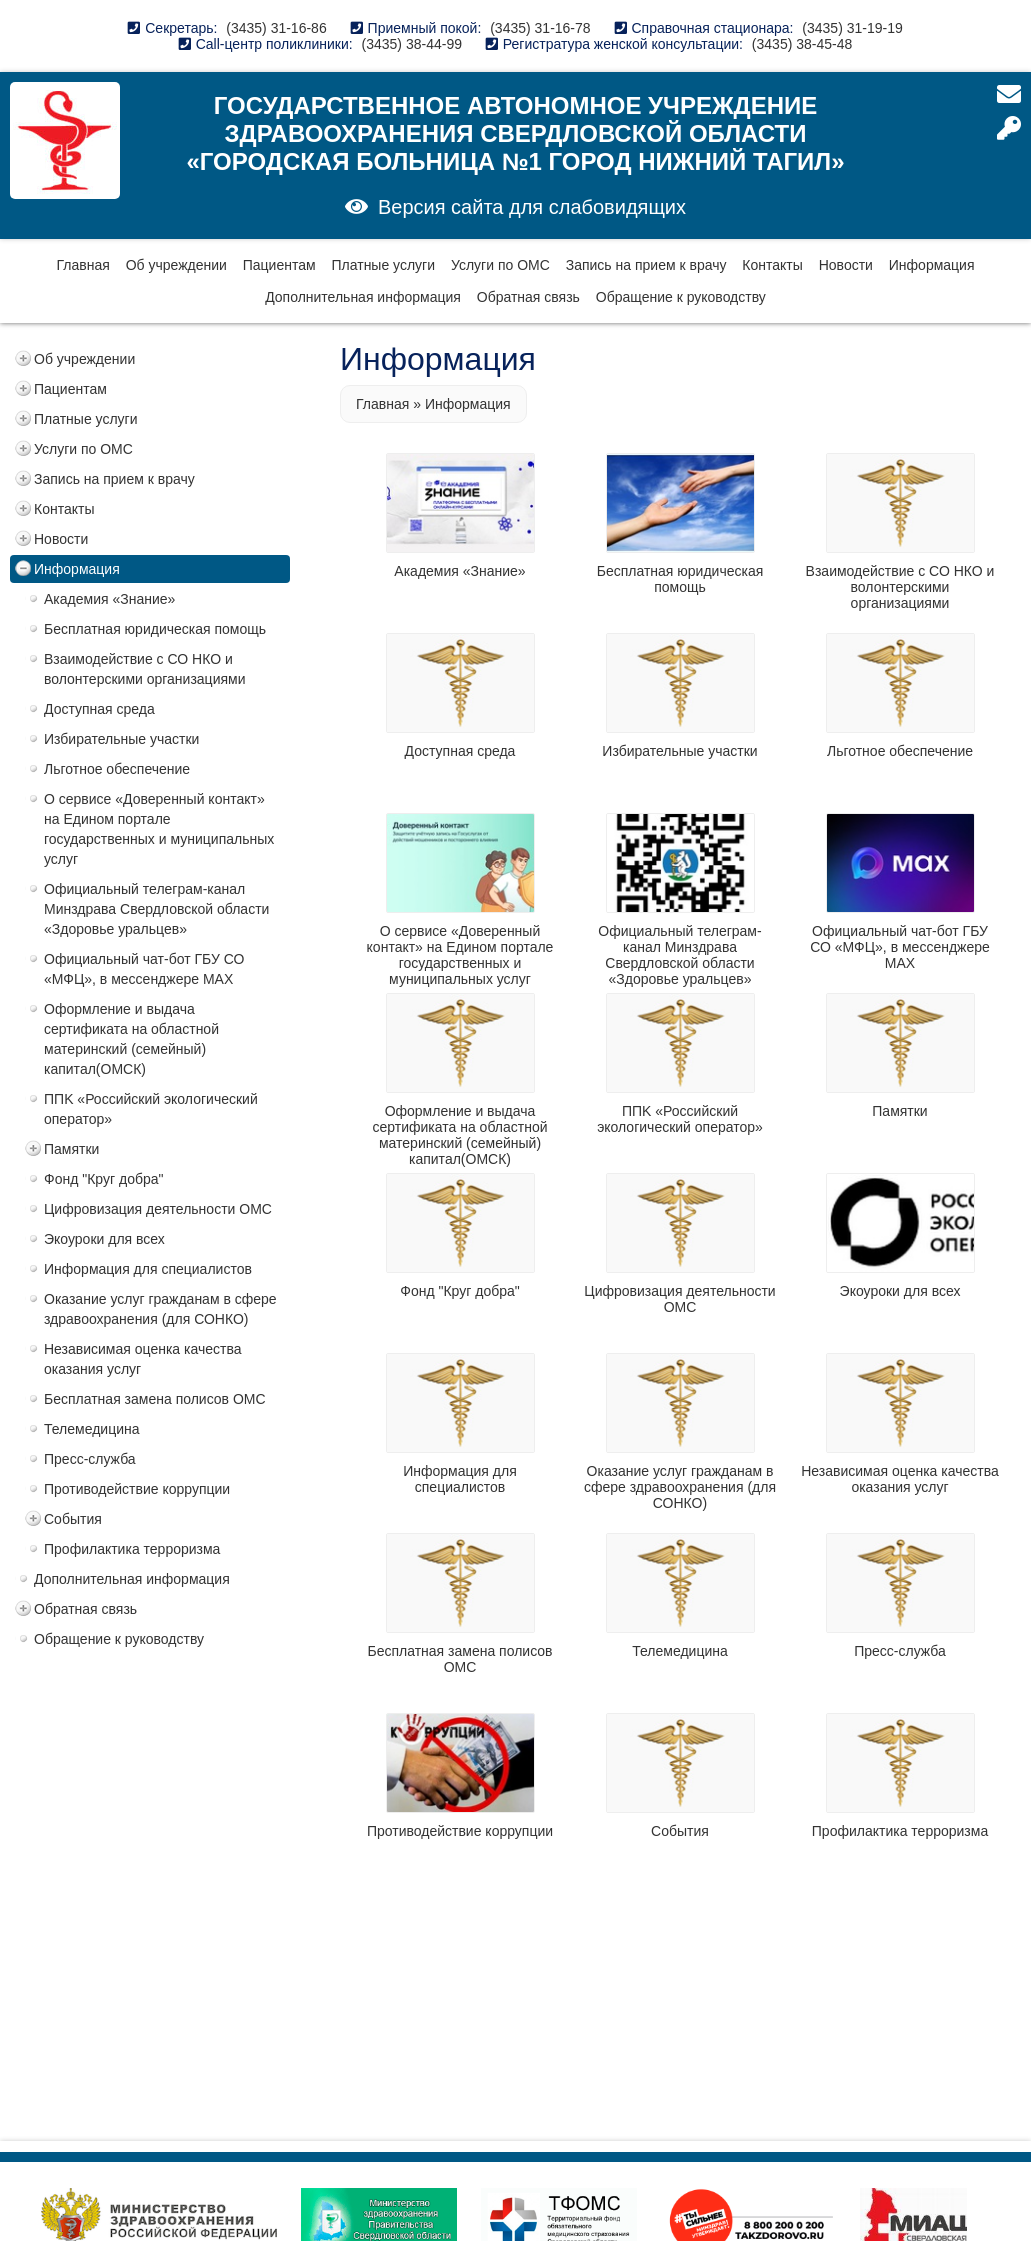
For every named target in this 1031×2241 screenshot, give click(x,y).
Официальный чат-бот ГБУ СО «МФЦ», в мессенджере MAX (144, 969)
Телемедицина (92, 1429)
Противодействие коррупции (137, 1489)
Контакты (772, 265)
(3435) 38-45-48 (802, 44)
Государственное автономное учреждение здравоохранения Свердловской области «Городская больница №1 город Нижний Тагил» (515, 133)
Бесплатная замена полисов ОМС (155, 1399)
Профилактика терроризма (132, 1549)
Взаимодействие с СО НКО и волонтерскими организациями (145, 669)
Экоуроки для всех (104, 1239)
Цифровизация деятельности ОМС (158, 1209)
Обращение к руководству (681, 297)
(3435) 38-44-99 (412, 44)
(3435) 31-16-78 (540, 28)
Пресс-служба (90, 1459)
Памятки (71, 1149)
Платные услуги (384, 265)
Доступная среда (99, 709)
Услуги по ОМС (500, 265)
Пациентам (279, 265)
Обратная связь (528, 297)
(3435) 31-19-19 (852, 28)
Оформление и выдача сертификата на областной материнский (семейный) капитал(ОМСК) (131, 1039)
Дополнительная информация (363, 297)
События (73, 1519)
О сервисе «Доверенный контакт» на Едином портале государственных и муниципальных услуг (159, 829)
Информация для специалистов (148, 1269)
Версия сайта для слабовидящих (532, 207)
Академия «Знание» (109, 599)
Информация (932, 265)
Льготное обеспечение (117, 769)
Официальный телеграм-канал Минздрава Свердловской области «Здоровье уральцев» (156, 909)
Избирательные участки (121, 739)
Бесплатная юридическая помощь (155, 629)
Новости (846, 265)
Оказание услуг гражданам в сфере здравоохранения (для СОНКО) (160, 1309)
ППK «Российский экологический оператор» (151, 1109)
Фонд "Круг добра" (104, 1179)
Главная (82, 265)
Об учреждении (176, 265)
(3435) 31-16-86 (276, 28)
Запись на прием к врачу (646, 265)
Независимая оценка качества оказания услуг (143, 1359)
